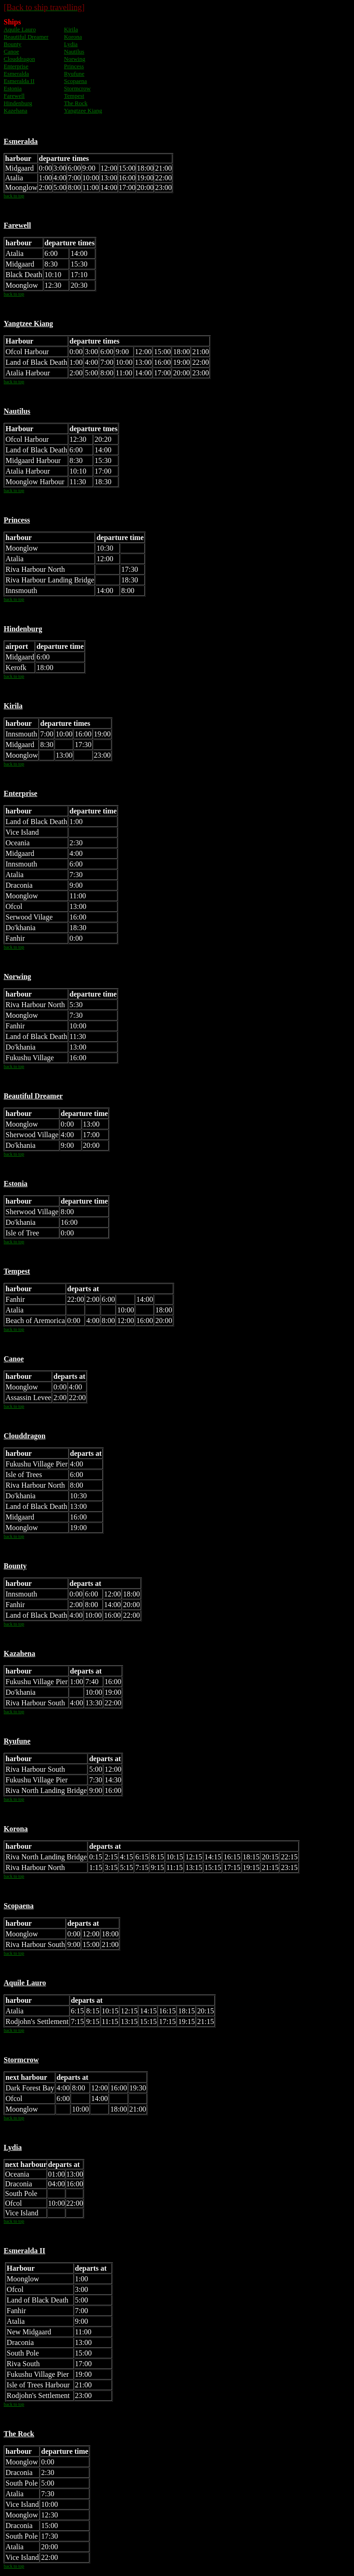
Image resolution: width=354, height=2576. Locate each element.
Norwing (74, 58)
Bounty (12, 44)
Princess (74, 66)
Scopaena (75, 80)
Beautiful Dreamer (26, 36)
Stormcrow (77, 88)
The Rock (76, 103)
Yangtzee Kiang (83, 110)
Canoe (11, 51)
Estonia (13, 88)
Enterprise (16, 66)
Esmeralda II (19, 80)
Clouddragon (19, 58)
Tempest (74, 95)
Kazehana (15, 110)
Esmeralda (16, 73)
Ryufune (74, 73)
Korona (73, 36)
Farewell (14, 95)
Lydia (71, 44)
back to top (14, 195)
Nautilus (74, 51)
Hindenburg (18, 103)
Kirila (71, 29)
